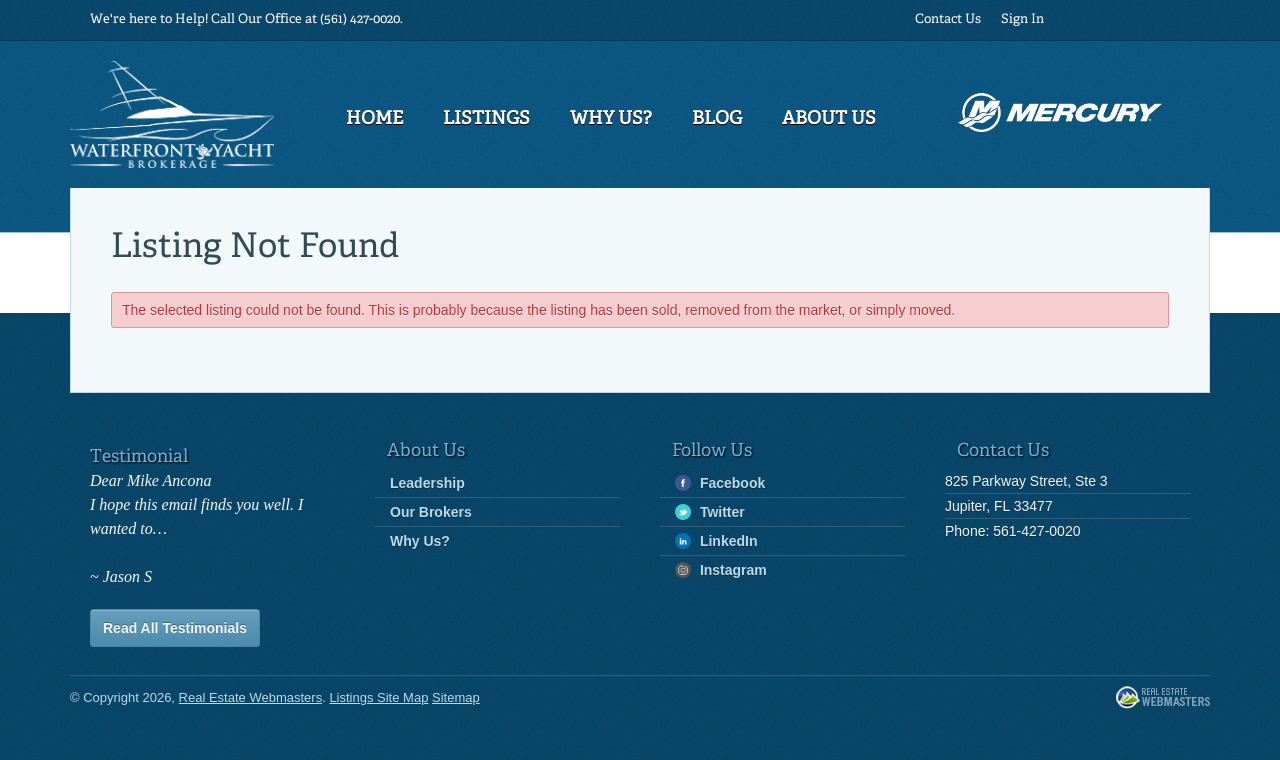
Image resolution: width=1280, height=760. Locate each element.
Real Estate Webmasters (1163, 698)
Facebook (720, 483)
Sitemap (456, 697)
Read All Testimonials (175, 628)
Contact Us (948, 19)
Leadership (427, 483)
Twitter (710, 512)
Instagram (721, 570)
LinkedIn (716, 541)
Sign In (1022, 19)
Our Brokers (431, 512)
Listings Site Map (378, 697)
